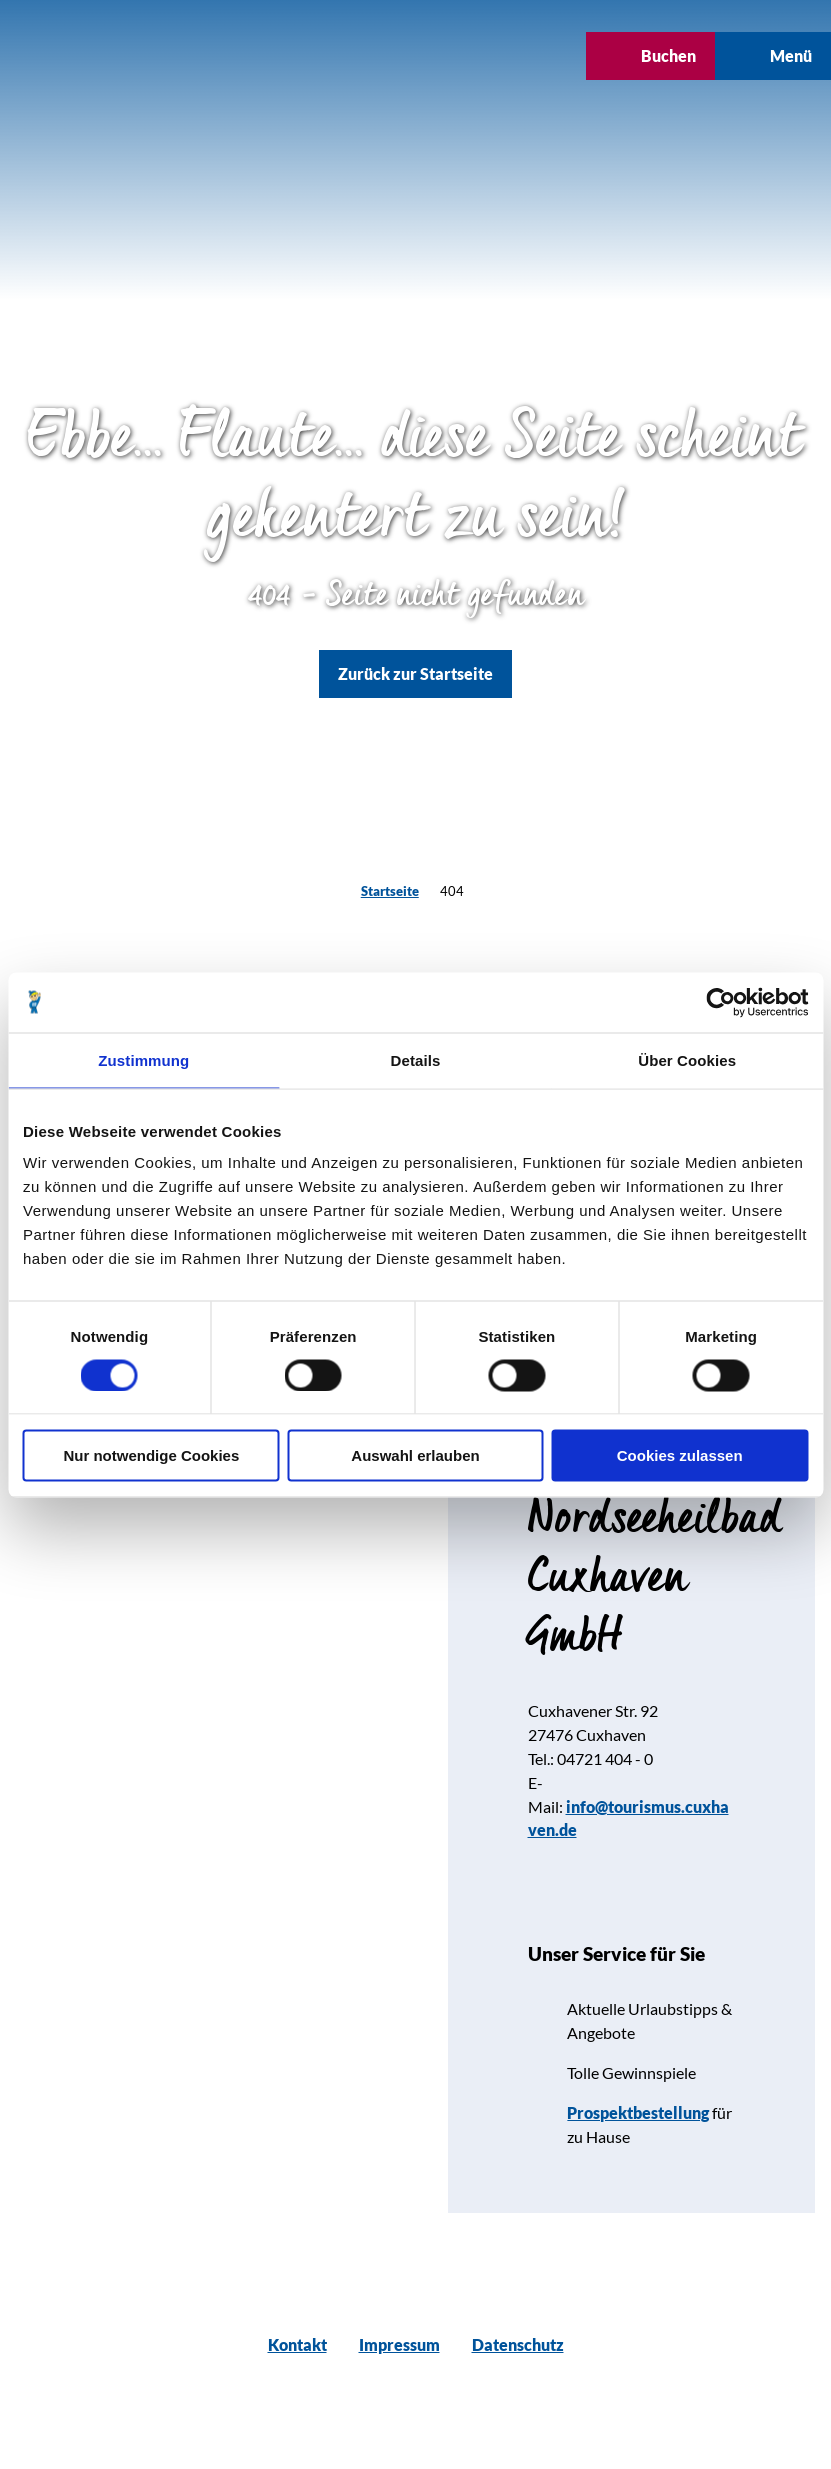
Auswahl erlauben (415, 1455)
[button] (361, 56)
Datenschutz (518, 2344)
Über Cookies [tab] (687, 1059)
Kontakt (297, 2344)
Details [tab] (416, 1059)
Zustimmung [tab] (143, 1059)
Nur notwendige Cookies (151, 1455)
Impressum (399, 2344)
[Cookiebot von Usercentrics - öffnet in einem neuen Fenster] (720, 1002)
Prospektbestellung (638, 2112)
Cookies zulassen (680, 1455)
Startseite (390, 891)
